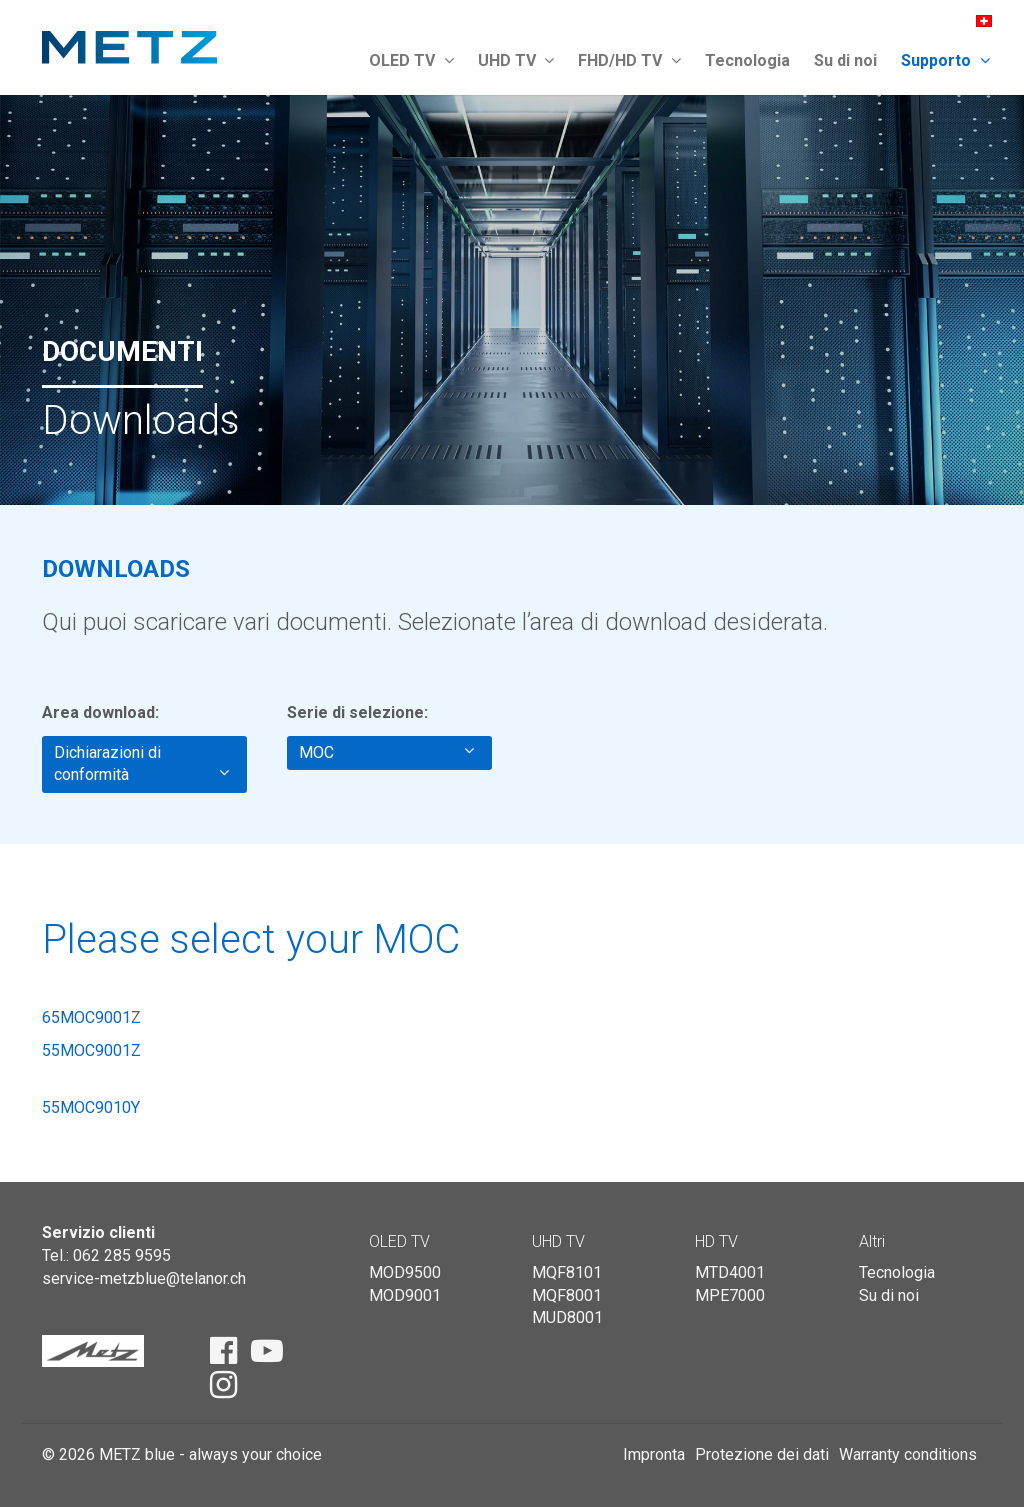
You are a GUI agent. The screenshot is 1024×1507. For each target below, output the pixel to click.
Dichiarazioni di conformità (141, 764)
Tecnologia (747, 60)
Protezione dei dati (762, 1454)
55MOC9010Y (91, 1107)
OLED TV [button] (411, 60)
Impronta (654, 1454)
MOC (386, 752)
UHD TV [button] (516, 60)
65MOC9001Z (91, 1017)
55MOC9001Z (91, 1050)
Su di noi (845, 60)
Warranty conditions (908, 1454)
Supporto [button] (945, 60)
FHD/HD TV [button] (629, 60)
